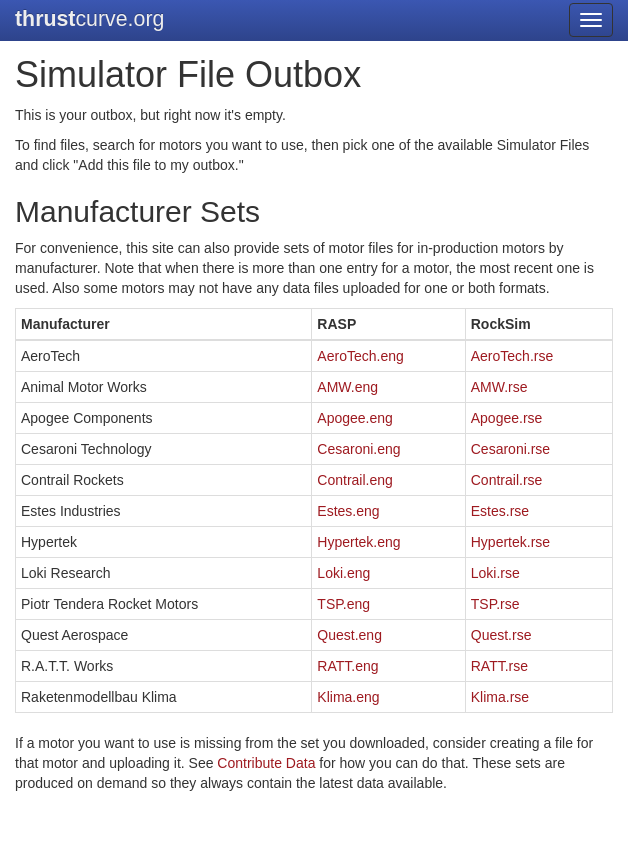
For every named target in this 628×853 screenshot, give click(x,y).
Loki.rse (495, 573)
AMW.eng (347, 387)
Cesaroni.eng (358, 449)
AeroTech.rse (512, 356)
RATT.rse (499, 666)
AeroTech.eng (360, 356)
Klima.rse (500, 697)
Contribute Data (266, 763)
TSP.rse (495, 604)
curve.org (89, 19)
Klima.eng (348, 697)
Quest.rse (501, 635)
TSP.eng (343, 604)
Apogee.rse (507, 418)
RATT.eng (347, 666)
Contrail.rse (507, 480)
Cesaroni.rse (510, 449)
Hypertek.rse (510, 542)
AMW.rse (499, 387)
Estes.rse (500, 511)
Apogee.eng (355, 418)
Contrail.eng (355, 480)
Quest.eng (349, 635)
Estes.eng (348, 511)
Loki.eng (343, 573)
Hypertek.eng (358, 542)
